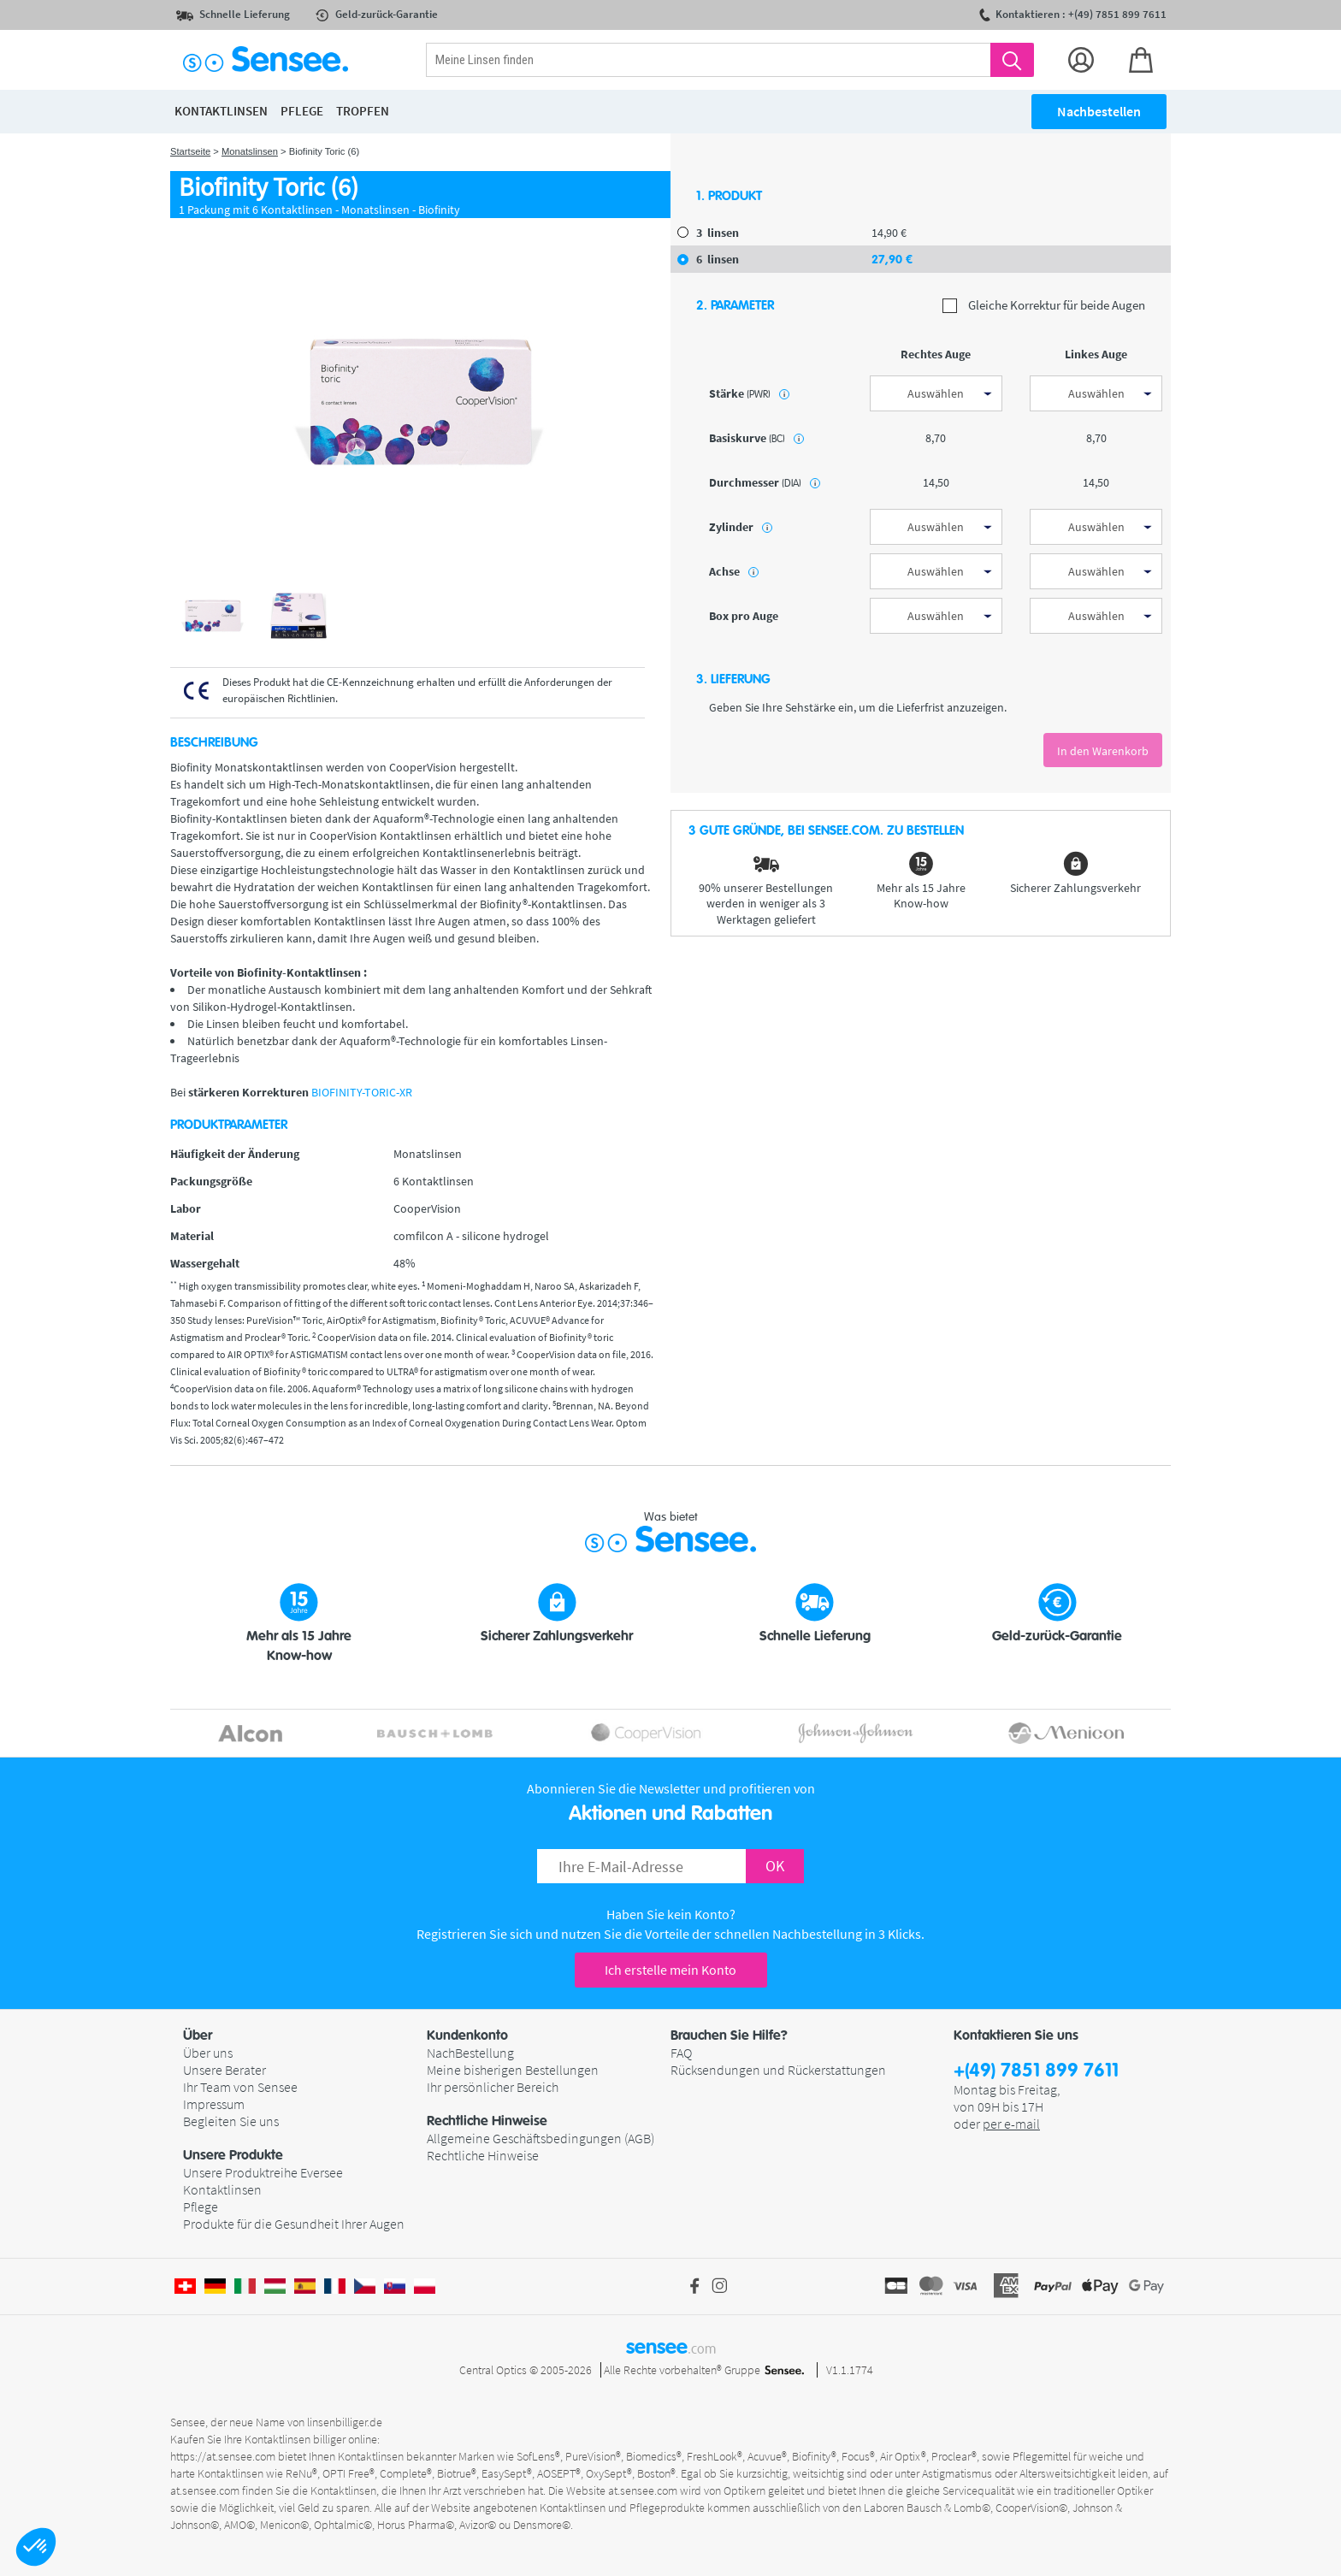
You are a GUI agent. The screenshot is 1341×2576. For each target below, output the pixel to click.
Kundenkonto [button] (467, 2035)
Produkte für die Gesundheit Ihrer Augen (294, 2223)
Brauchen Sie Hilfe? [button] (729, 2035)
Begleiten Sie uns (231, 2121)
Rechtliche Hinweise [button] (487, 2121)
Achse (734, 571)
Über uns (208, 2052)
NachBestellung (470, 2052)
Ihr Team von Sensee (240, 2086)
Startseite (190, 151)
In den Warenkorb (1103, 751)
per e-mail (1011, 2123)
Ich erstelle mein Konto (670, 1969)
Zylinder (740, 527)
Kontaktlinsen (222, 2189)
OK (774, 1866)
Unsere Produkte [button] (233, 2155)
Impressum (214, 2103)
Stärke (749, 393)
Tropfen (362, 111)
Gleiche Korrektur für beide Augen (1043, 305)
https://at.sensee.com (222, 2456)
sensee (671, 2347)
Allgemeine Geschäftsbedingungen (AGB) (540, 2138)
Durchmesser (764, 482)
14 (889, 232)
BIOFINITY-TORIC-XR (361, 1092)
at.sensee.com (204, 2490)
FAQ (681, 2052)
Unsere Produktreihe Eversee (263, 2172)
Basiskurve (756, 438)
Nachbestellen (1099, 111)
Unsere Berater (224, 2069)
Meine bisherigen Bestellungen (513, 2069)
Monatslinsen (250, 151)
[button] (35, 2546)
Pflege (200, 2206)
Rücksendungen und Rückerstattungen (778, 2069)
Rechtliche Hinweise (483, 2155)
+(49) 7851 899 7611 (1036, 2071)
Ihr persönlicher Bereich (492, 2086)
